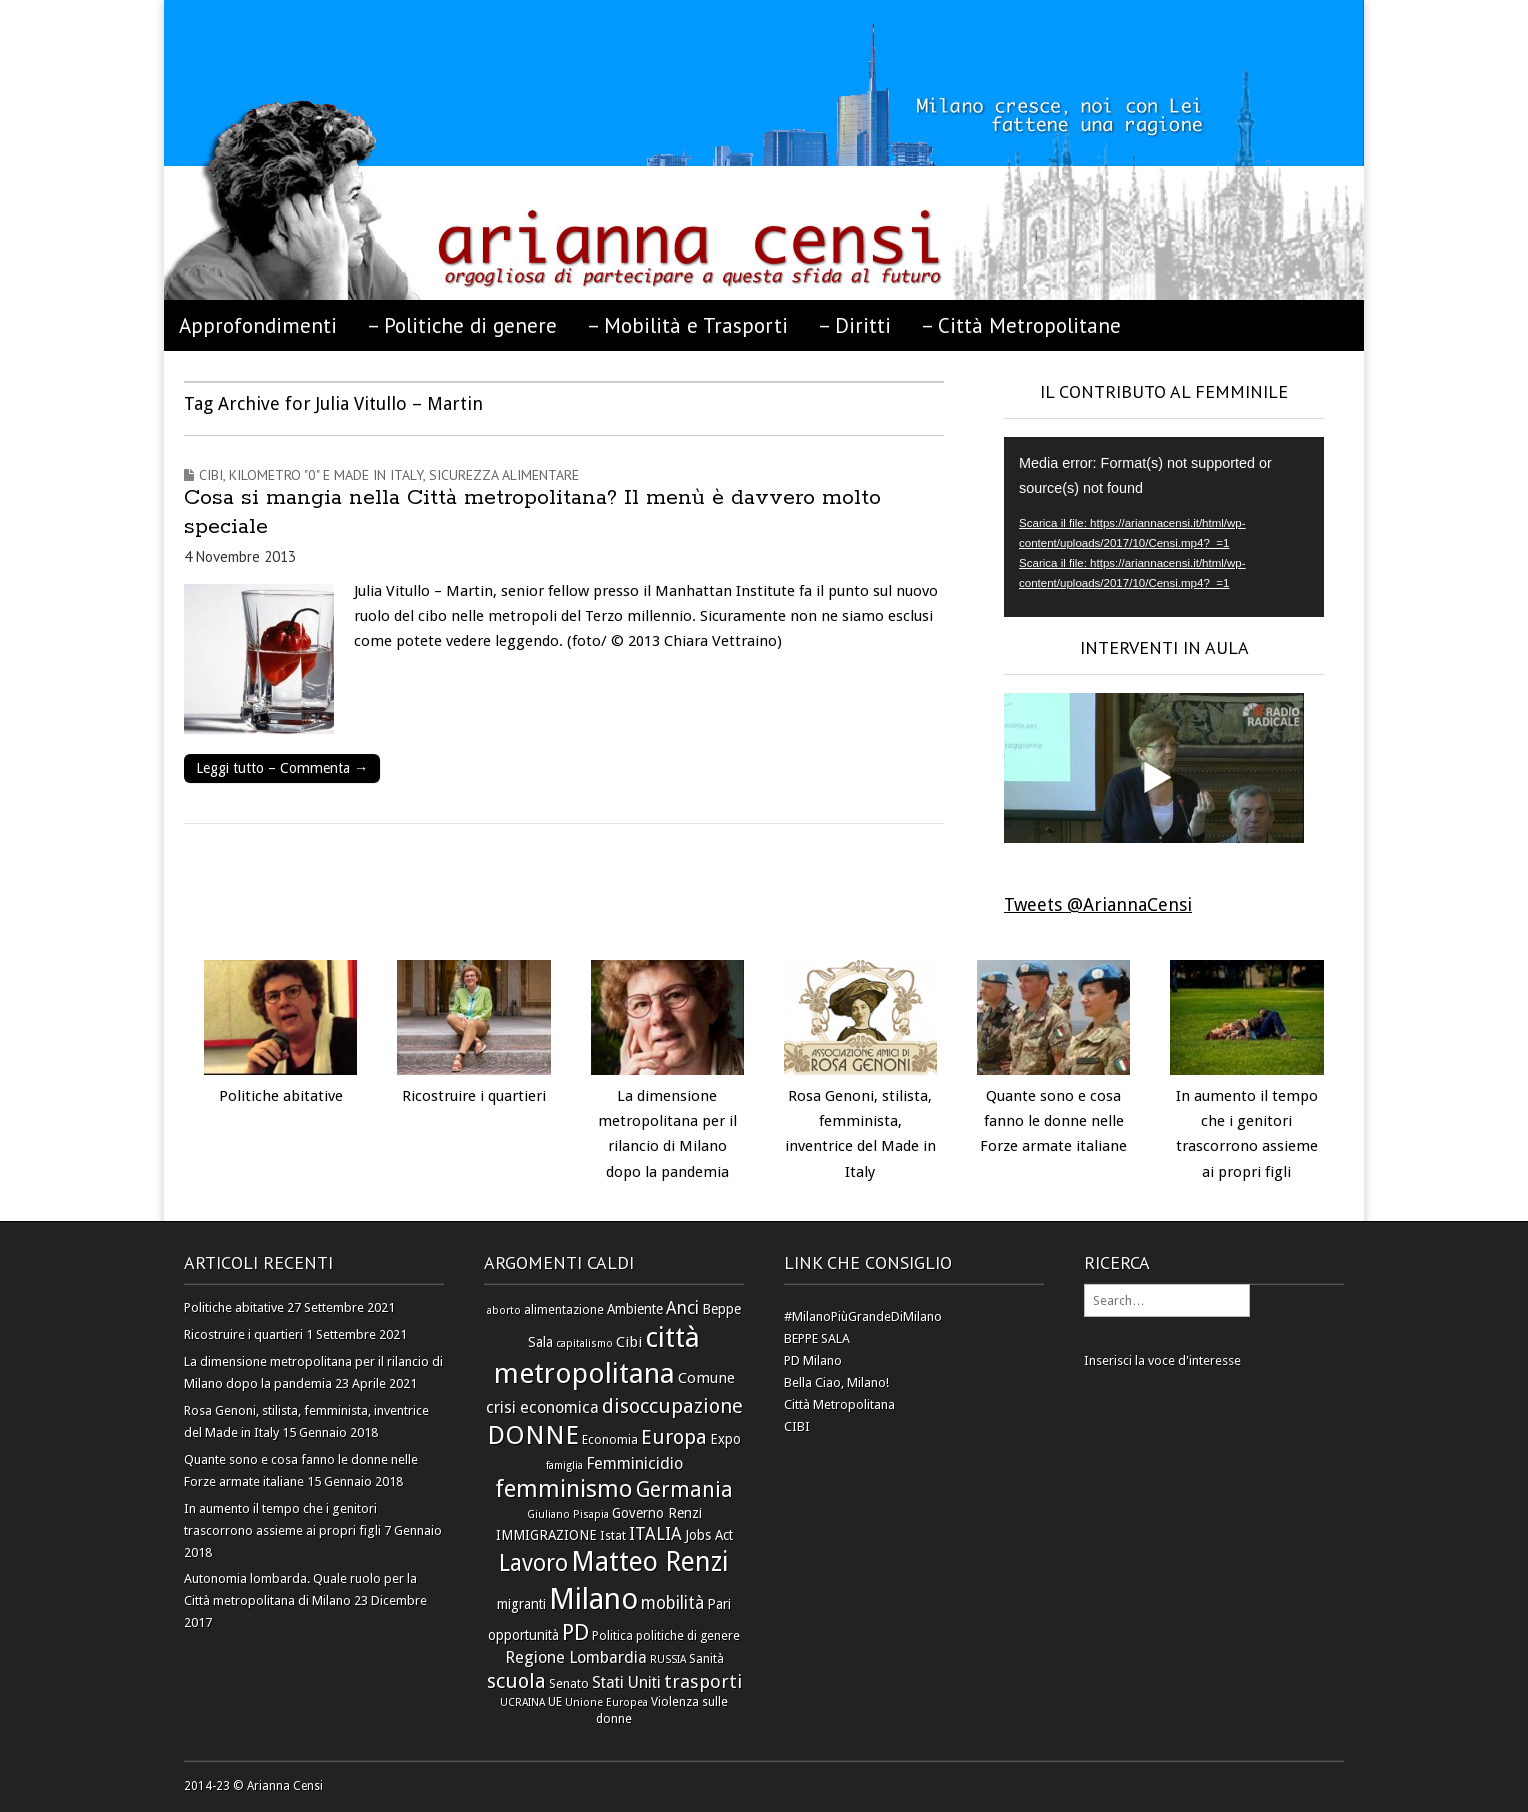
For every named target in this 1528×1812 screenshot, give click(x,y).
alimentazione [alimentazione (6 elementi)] (564, 1309)
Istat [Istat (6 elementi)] (613, 1535)
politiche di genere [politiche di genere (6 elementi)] (688, 1635)
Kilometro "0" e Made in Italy (326, 475)
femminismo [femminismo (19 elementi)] (564, 1489)
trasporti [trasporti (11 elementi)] (703, 1681)
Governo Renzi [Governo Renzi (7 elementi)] (657, 1513)
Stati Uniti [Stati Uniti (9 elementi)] (626, 1682)
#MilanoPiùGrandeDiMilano (863, 1316)
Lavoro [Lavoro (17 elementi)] (533, 1563)
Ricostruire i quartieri (474, 1096)
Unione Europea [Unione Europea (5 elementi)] (606, 1702)
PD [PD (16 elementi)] (575, 1632)
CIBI (797, 1426)
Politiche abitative (281, 1096)
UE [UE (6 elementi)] (555, 1701)
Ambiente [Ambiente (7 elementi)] (635, 1309)
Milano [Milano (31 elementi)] (593, 1599)
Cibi (211, 475)
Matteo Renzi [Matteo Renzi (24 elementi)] (650, 1561)
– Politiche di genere (462, 325)
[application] (1164, 527)
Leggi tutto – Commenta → (282, 768)
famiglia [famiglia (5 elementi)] (564, 1465)
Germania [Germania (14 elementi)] (684, 1490)
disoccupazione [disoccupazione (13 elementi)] (672, 1406)
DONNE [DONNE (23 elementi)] (533, 1435)
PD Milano (813, 1360)
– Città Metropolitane (1021, 325)
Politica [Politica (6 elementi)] (612, 1635)
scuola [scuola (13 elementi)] (516, 1681)
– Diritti (854, 325)
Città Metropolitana (839, 1404)
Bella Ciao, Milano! (836, 1382)
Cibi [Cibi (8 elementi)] (629, 1342)
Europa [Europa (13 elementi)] (674, 1437)
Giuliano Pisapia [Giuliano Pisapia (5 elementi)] (568, 1514)
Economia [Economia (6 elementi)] (610, 1439)
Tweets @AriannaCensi (1098, 904)
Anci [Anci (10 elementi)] (682, 1308)
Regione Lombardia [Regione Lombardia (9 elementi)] (576, 1657)
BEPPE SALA (817, 1338)
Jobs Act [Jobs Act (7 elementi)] (709, 1535)
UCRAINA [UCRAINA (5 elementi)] (522, 1702)
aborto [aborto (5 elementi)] (504, 1310)
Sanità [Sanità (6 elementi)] (706, 1658)
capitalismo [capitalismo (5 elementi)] (584, 1343)
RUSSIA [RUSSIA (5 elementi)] (668, 1659)
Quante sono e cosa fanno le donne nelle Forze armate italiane (1053, 1121)
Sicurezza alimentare (504, 475)
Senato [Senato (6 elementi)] (569, 1683)
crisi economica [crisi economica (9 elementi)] (542, 1407)
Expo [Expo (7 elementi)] (725, 1439)
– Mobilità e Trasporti (687, 325)
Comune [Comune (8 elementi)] (706, 1378)
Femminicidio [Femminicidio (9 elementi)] (634, 1463)
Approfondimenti (258, 325)
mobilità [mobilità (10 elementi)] (672, 1603)
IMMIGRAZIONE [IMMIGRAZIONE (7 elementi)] (546, 1535)
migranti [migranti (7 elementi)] (521, 1604)
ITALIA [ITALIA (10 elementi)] (655, 1534)
